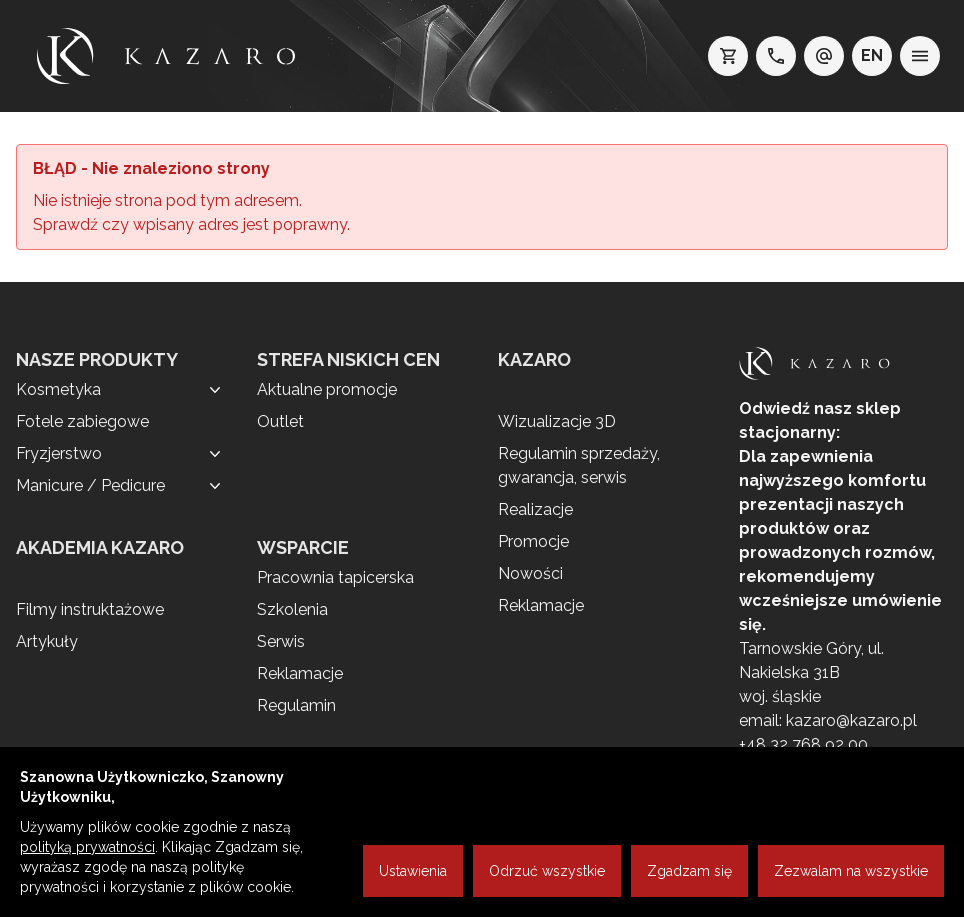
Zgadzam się (689, 871)
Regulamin (296, 705)
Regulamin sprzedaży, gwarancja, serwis (579, 465)
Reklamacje (300, 673)
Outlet (280, 421)
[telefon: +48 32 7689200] (776, 56)
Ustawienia (413, 871)
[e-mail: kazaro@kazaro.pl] (824, 56)
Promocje (533, 541)
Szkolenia (292, 609)
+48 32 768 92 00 (803, 744)
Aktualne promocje (327, 389)
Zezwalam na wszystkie (851, 871)
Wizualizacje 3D (557, 421)
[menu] (920, 56)
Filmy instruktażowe (90, 609)
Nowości (530, 573)
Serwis (281, 641)
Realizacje (535, 509)
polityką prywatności (87, 847)
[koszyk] (728, 56)
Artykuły (47, 641)
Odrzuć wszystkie (547, 871)
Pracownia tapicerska (335, 577)
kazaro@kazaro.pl (851, 720)
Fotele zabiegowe (82, 421)
